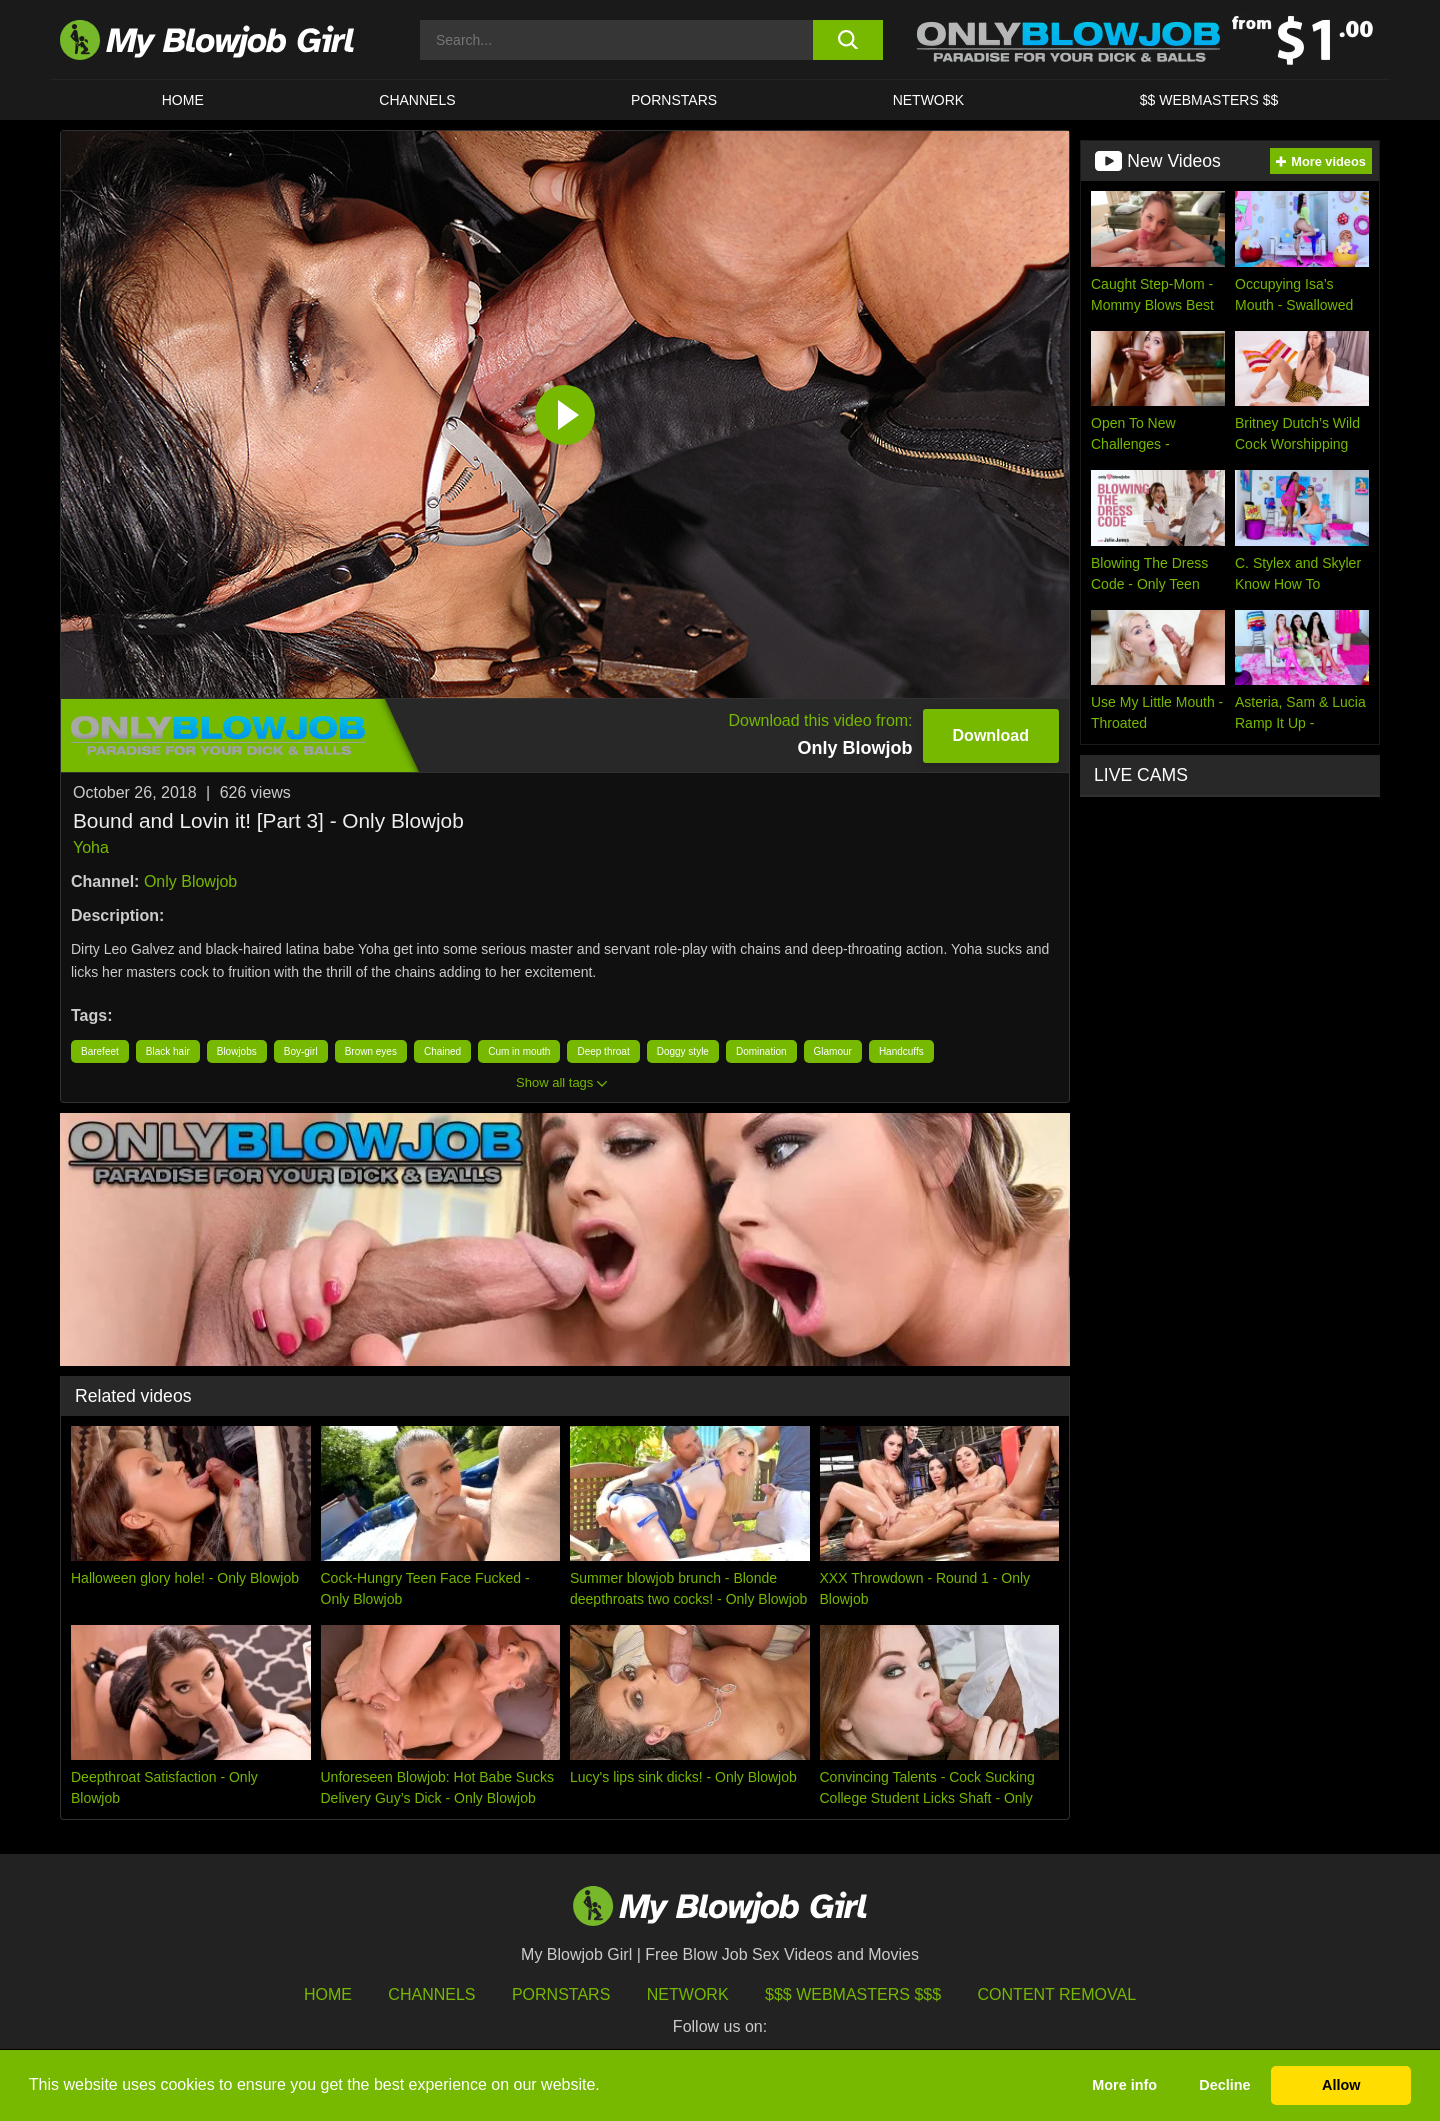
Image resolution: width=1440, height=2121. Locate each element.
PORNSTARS (674, 100)
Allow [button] (1341, 2085)
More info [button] (1124, 2085)
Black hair (168, 1051)
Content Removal (1057, 1994)
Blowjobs (237, 1051)
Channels (431, 1994)
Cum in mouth (519, 1051)
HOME (183, 100)
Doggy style (683, 1051)
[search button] (847, 40)
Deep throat (603, 1051)
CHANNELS (417, 100)
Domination (761, 1051)
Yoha (91, 847)
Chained (442, 1051)
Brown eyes (371, 1051)
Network (929, 100)
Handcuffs (901, 1051)
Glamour (833, 1051)
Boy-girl (301, 1051)
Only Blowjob (190, 881)
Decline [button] (1224, 2085)
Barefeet (100, 1051)
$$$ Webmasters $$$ (853, 1994)
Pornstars (561, 1994)
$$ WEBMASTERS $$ (1209, 100)
